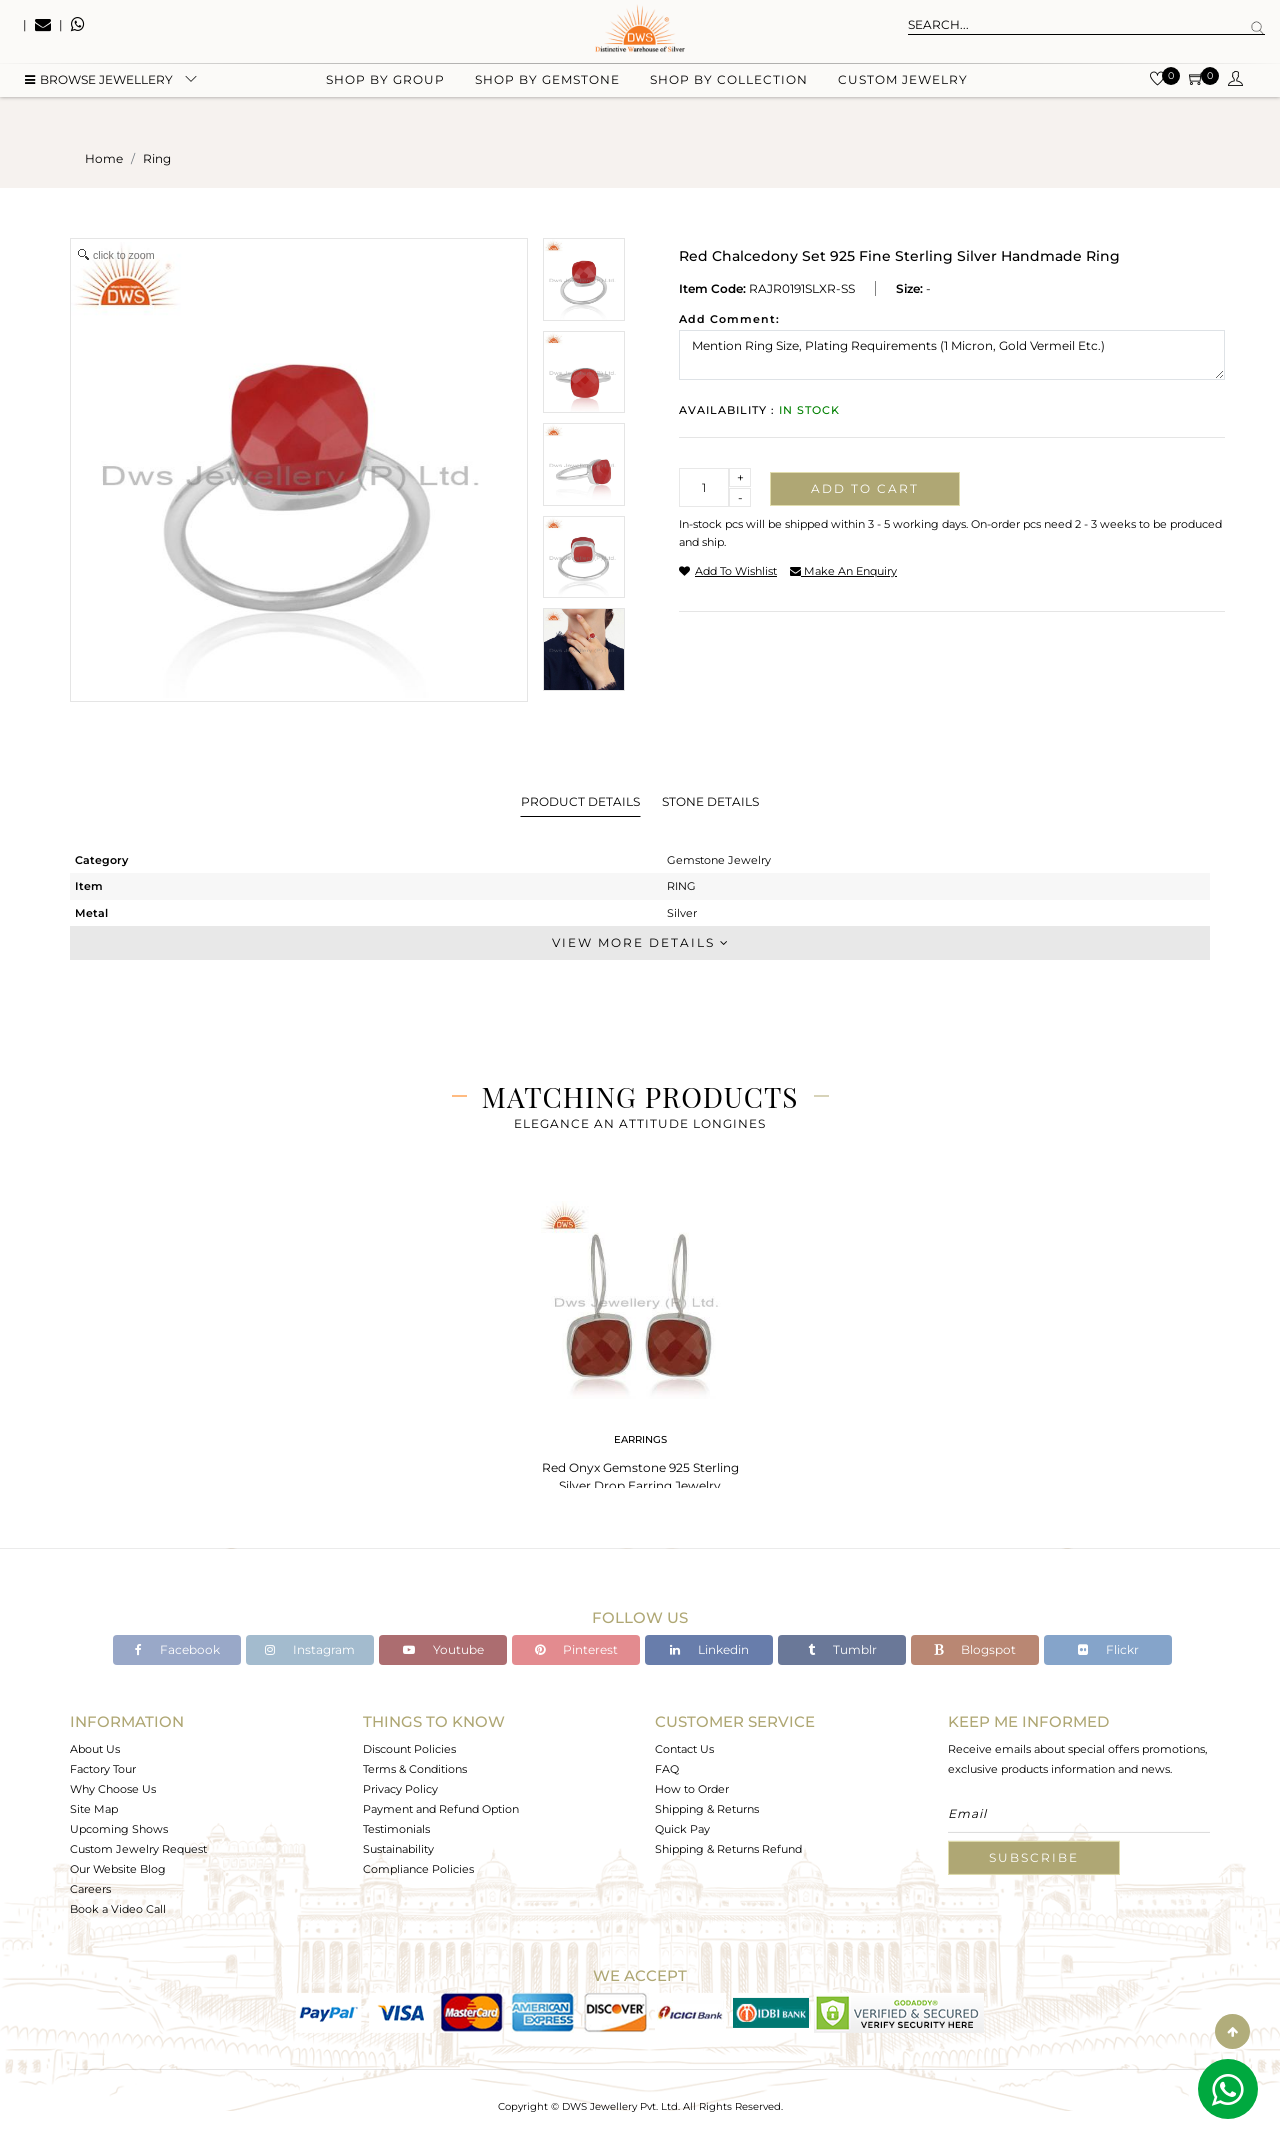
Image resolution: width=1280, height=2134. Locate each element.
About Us (95, 1749)
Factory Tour (103, 1769)
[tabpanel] (640, 1349)
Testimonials (396, 1829)
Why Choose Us (113, 1789)
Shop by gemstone (547, 100)
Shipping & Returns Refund (728, 1849)
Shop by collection (729, 100)
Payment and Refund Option (441, 1809)
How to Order (692, 1789)
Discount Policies (409, 1749)
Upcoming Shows (119, 1829)
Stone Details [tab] (710, 801)
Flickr (1108, 1649)
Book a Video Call (118, 1909)
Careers (90, 1889)
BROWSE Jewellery (99, 100)
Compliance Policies (418, 1869)
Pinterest (576, 1649)
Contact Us (684, 1749)
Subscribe (1034, 1857)
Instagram (310, 1649)
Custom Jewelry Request (138, 1849)
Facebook (177, 1649)
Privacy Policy (400, 1789)
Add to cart (865, 488)
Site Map (94, 1809)
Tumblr (842, 1649)
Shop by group (385, 100)
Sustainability (398, 1849)
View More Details (640, 942)
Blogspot (975, 1649)
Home (104, 158)
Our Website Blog (118, 1869)
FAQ (667, 1769)
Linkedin (709, 1649)
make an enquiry (843, 571)
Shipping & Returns (707, 1809)
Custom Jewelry (903, 100)
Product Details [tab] (580, 801)
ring (157, 158)
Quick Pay (682, 1829)
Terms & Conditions (415, 1769)
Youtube (443, 1649)
